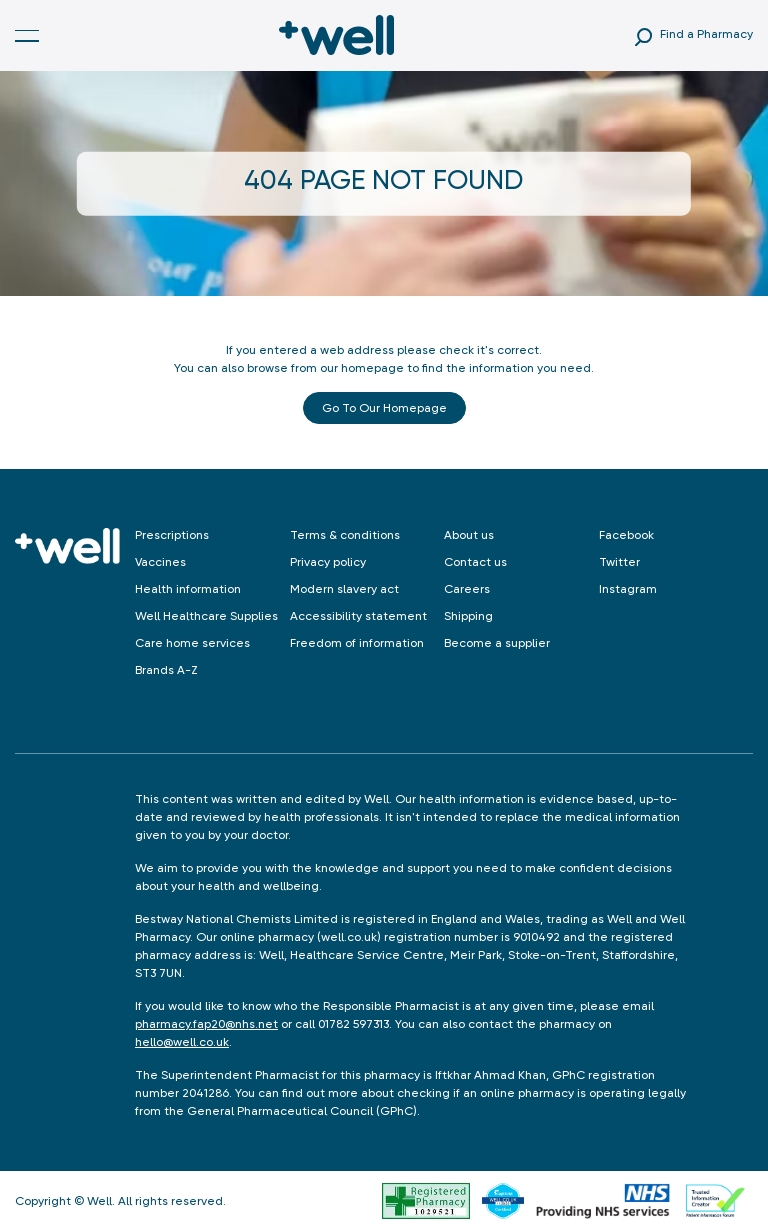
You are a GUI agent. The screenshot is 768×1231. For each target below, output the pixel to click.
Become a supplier (497, 643)
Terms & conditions (345, 535)
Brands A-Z (166, 670)
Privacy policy (328, 562)
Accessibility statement (358, 616)
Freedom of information (357, 643)
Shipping (468, 616)
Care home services (192, 643)
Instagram (628, 589)
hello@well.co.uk (182, 1042)
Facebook (626, 535)
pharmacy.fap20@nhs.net (206, 1024)
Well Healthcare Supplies (206, 616)
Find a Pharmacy (706, 34)
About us (469, 535)
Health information (188, 589)
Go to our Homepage (384, 408)
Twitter (619, 562)
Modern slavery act (344, 589)
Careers (467, 589)
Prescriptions (172, 535)
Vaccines (160, 562)
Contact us (475, 562)
